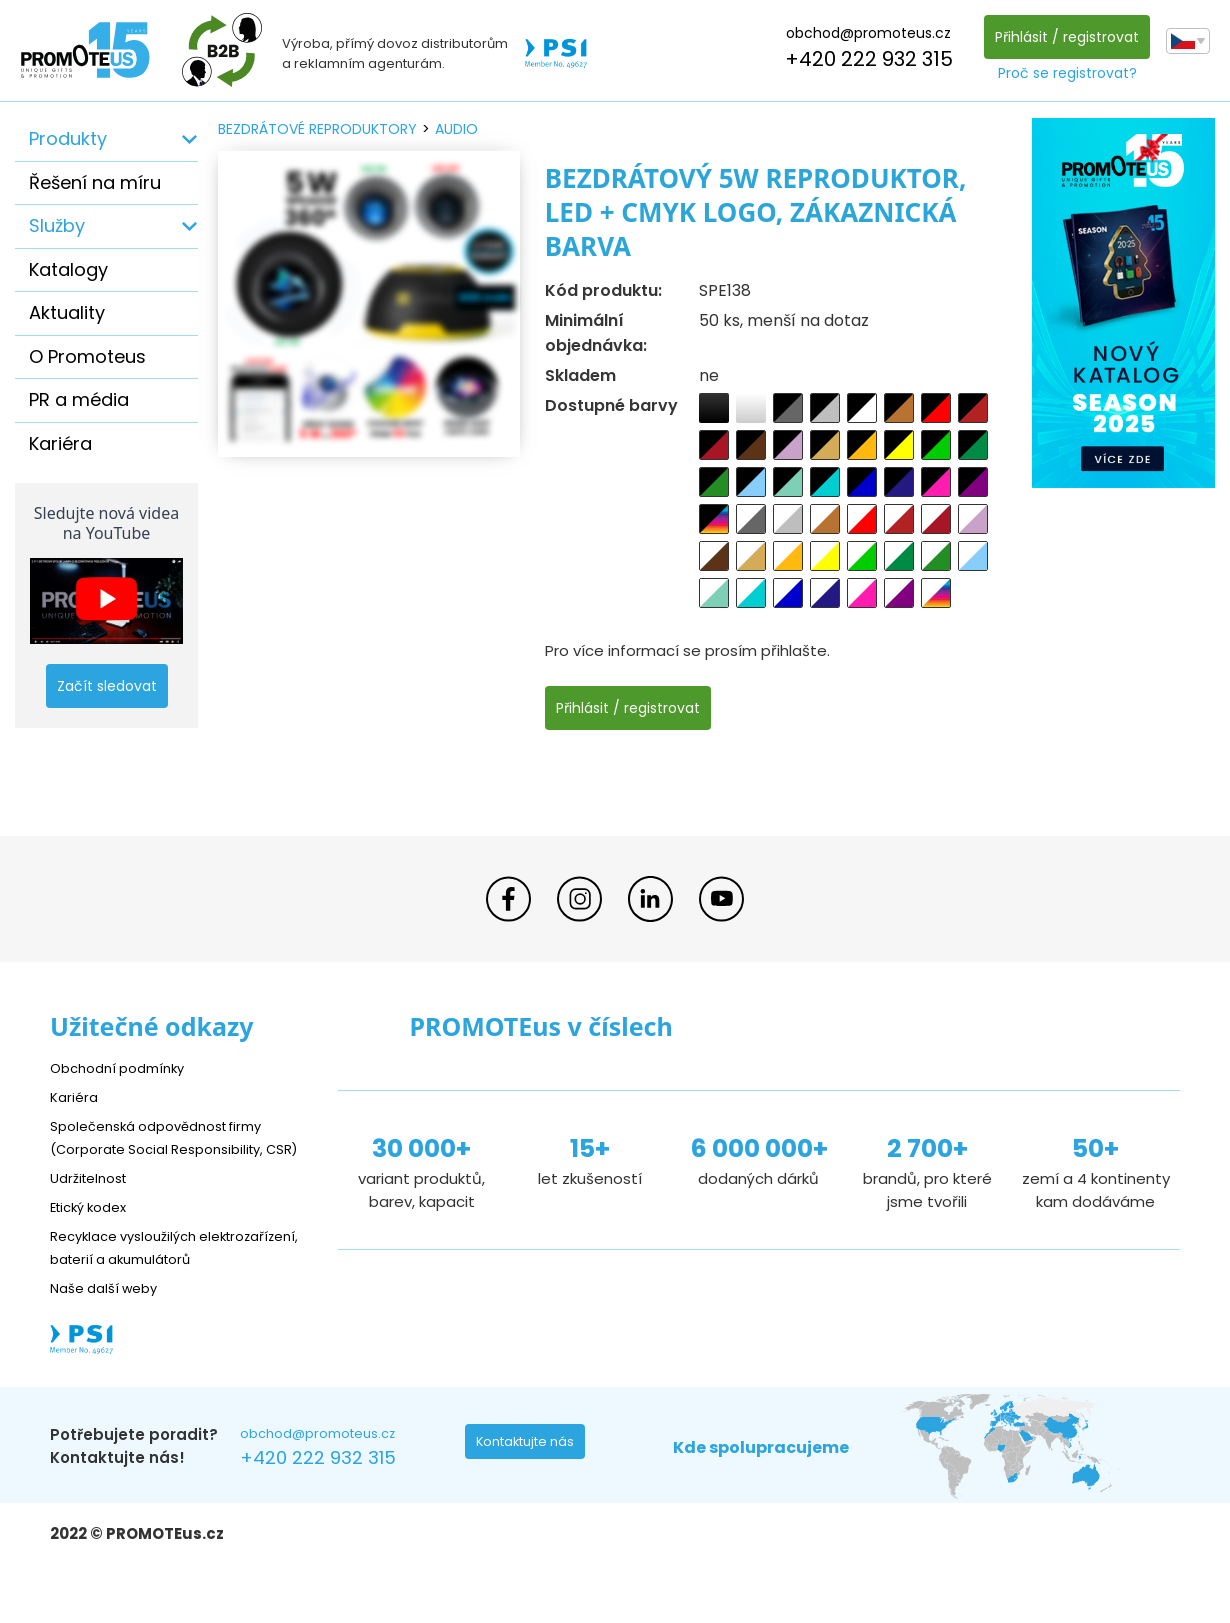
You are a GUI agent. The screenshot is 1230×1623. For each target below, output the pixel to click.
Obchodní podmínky (125, 1067)
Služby (57, 225)
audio (456, 129)
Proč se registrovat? (1062, 73)
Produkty (68, 138)
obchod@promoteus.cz (863, 33)
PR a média (79, 399)
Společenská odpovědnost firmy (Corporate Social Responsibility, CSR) (171, 1148)
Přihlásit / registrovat (1062, 37)
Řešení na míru (95, 182)
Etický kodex (94, 1229)
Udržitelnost (94, 1200)
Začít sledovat (107, 686)
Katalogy (68, 269)
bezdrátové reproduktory (317, 129)
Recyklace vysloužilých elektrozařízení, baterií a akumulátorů (140, 1281)
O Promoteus (87, 356)
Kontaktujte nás (531, 1492)
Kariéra (60, 443)
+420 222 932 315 (864, 59)
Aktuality (67, 312)
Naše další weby (110, 1333)
